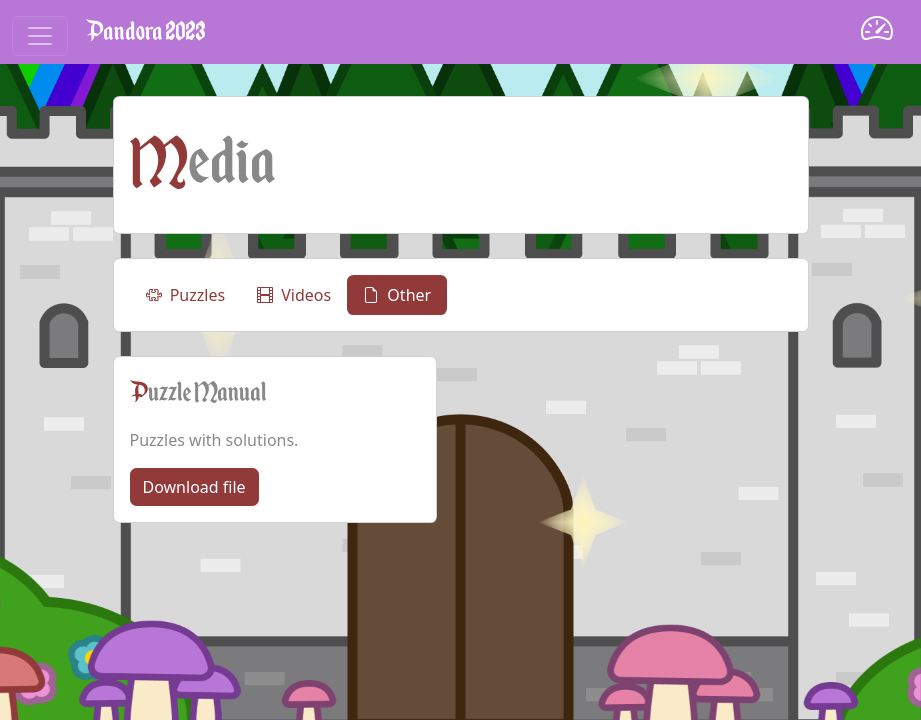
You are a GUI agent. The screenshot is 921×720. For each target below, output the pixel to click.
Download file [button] (194, 487)
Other (397, 295)
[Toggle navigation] (40, 36)
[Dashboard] (877, 31)
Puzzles (186, 295)
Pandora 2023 (146, 31)
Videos (294, 295)
